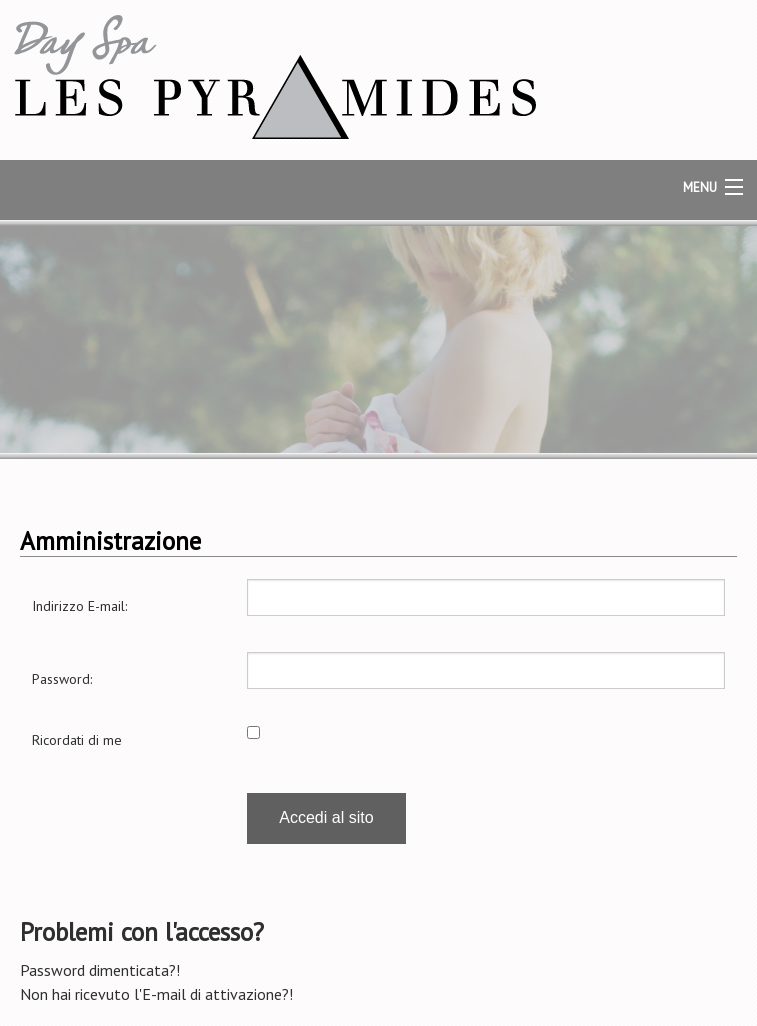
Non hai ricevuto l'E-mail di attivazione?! (156, 994)
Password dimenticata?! (100, 970)
